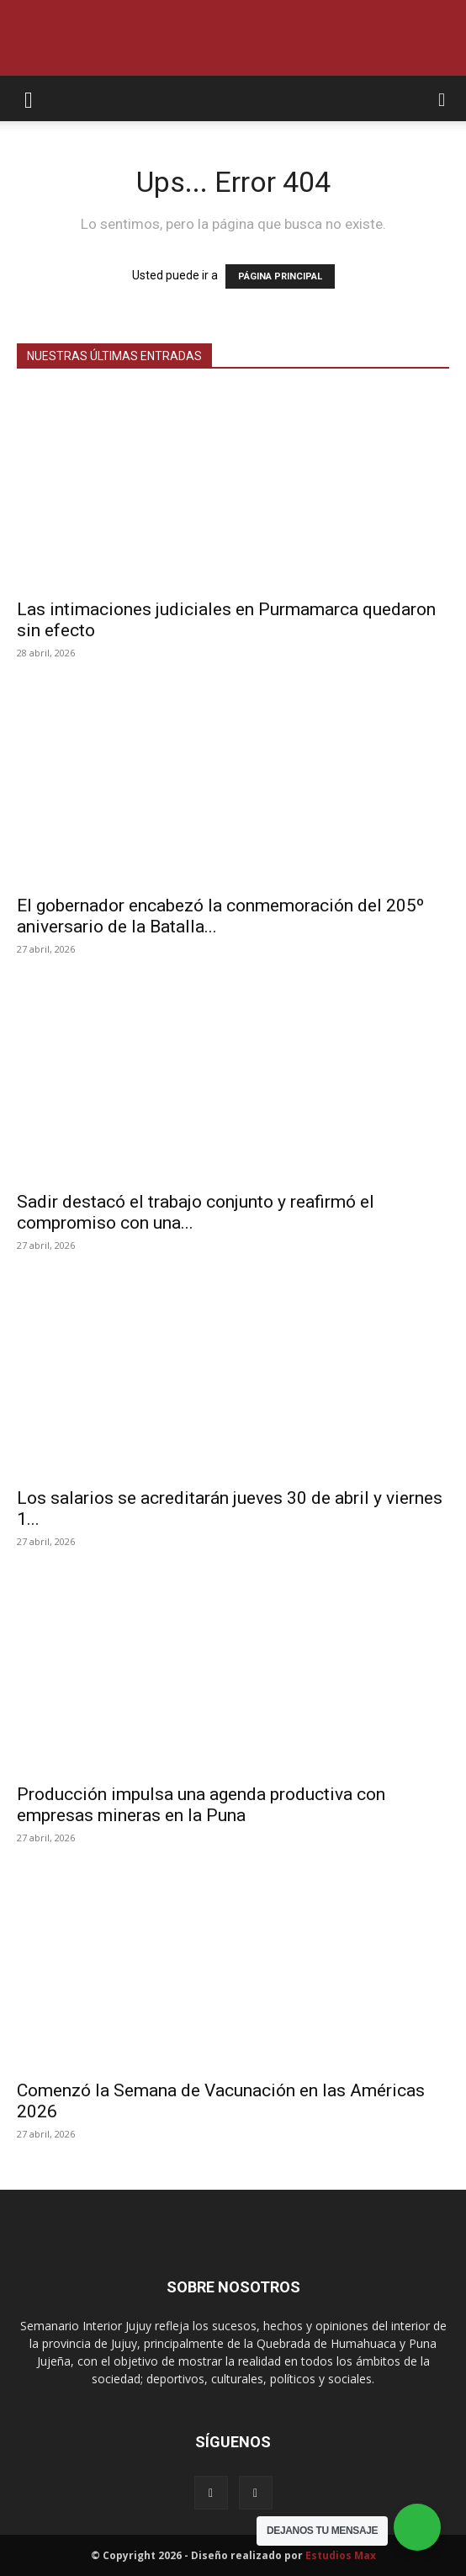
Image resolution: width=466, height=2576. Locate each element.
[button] (29, 98)
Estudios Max (340, 2555)
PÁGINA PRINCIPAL (280, 276)
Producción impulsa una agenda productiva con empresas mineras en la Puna (201, 1804)
